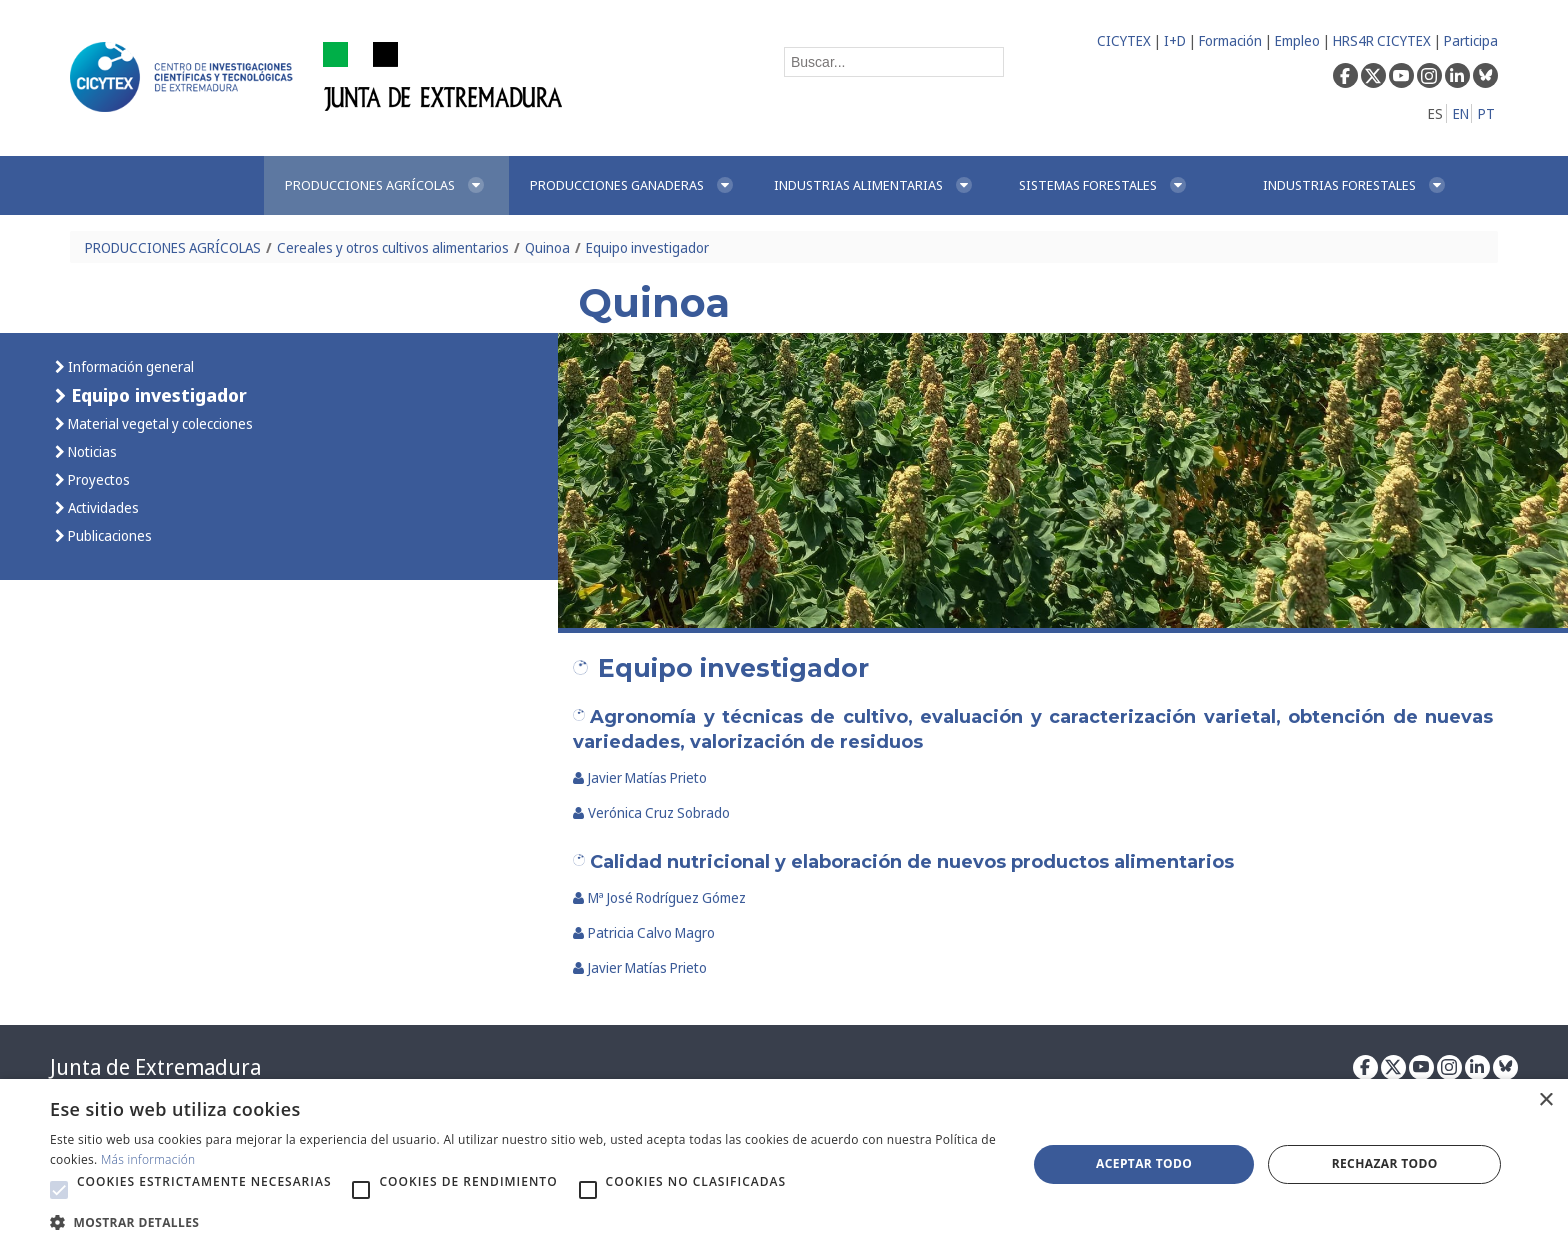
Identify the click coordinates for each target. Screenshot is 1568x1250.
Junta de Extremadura (155, 1067)
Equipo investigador (647, 247)
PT (1486, 113)
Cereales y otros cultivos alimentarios (393, 247)
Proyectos (97, 479)
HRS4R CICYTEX (1382, 40)
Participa (1471, 40)
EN (1461, 113)
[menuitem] (386, 185)
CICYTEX (1124, 40)
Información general (129, 366)
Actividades (102, 507)
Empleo (1297, 40)
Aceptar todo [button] (1144, 1163)
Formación (1230, 40)
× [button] (1545, 1100)
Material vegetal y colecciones (159, 423)
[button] (59, 1190)
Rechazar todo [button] (1385, 1163)
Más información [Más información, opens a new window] (148, 1159)
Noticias (91, 451)
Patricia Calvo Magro (644, 932)
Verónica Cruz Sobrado (651, 812)
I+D (1175, 40)
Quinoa (547, 247)
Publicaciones (108, 535)
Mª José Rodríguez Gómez (659, 897)
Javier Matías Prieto (640, 777)
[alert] (784, 1164)
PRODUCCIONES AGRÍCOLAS (173, 247)
